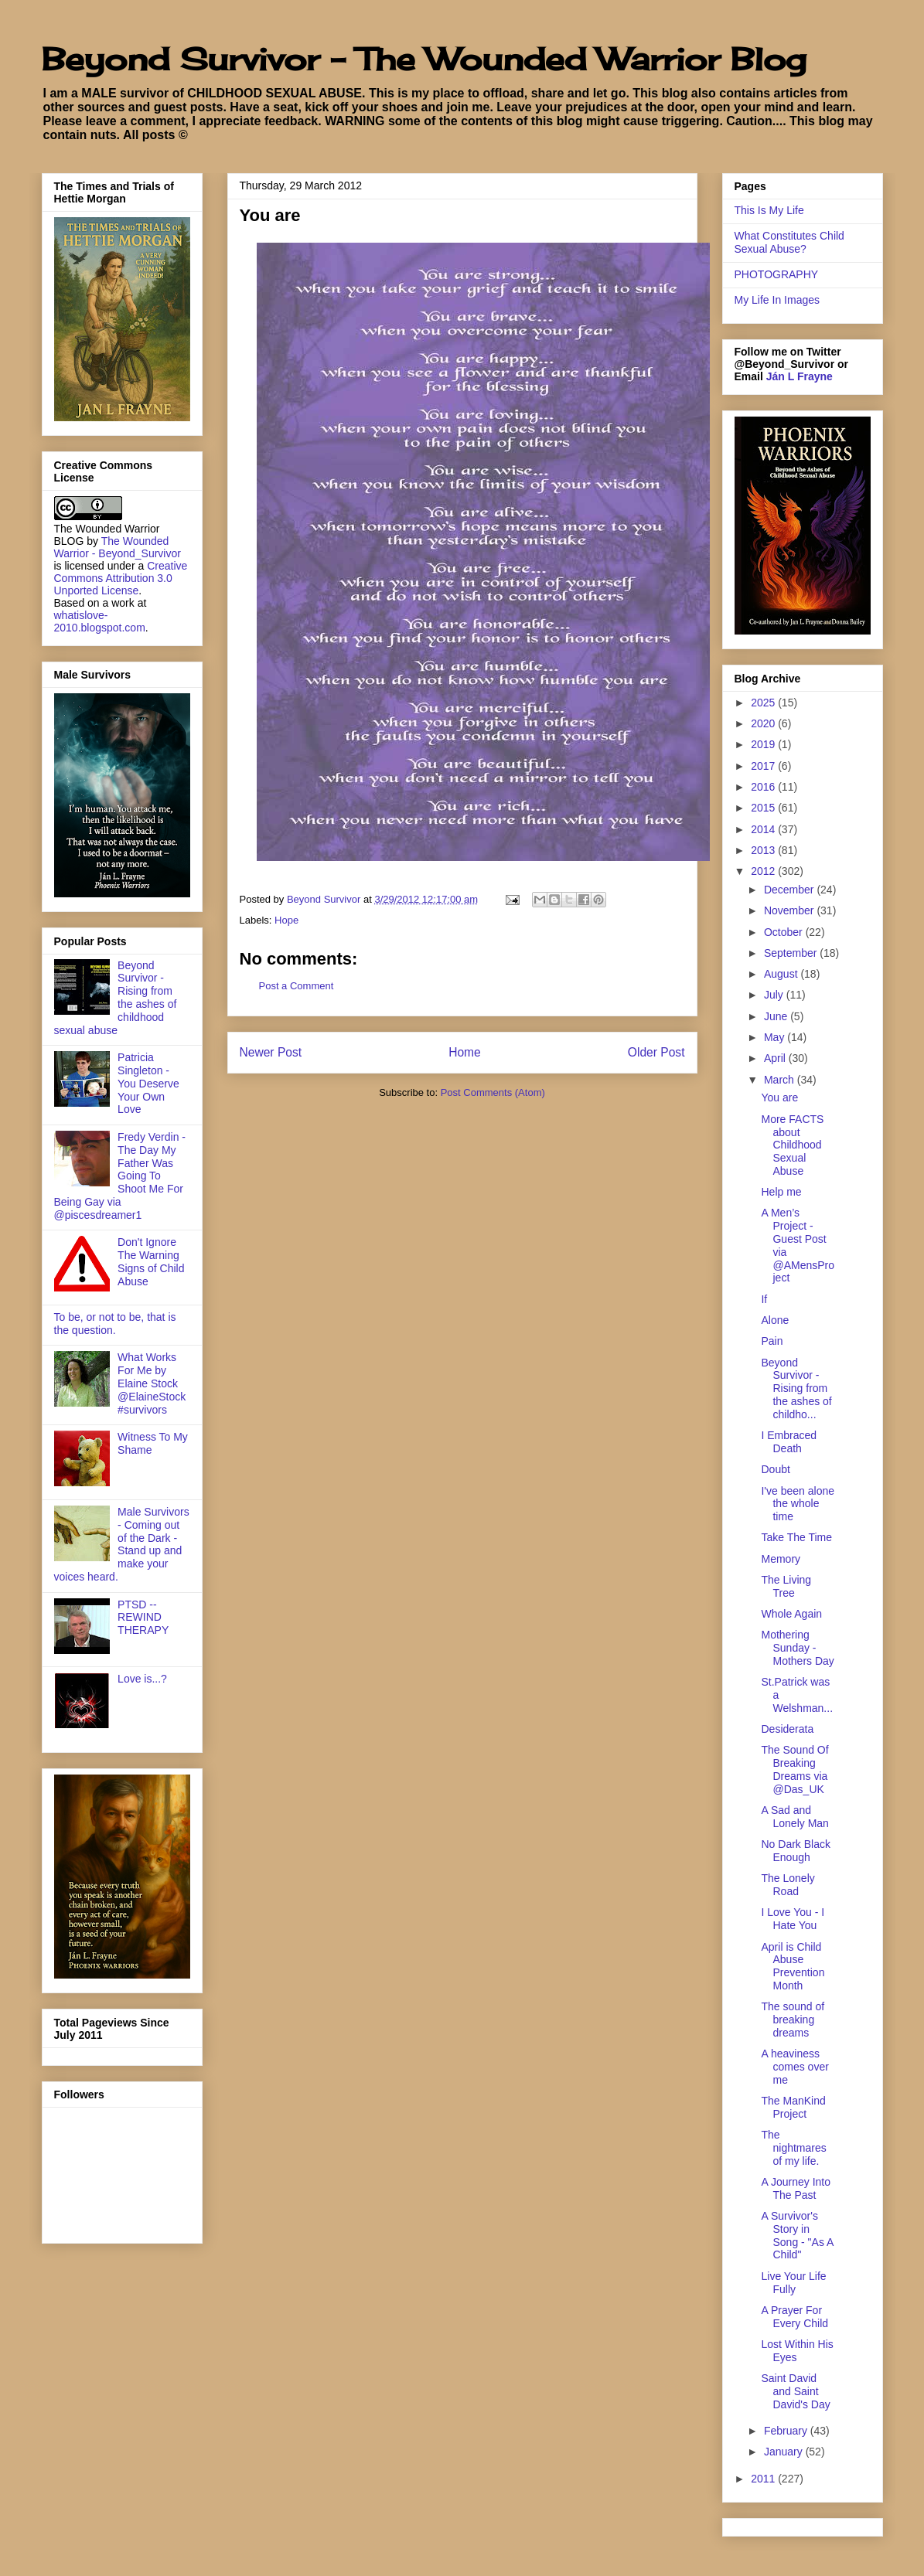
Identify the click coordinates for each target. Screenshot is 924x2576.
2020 (764, 723)
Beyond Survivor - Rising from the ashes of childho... (796, 1388)
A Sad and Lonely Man (794, 1816)
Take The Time (796, 1537)
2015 (764, 807)
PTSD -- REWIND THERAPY (143, 1617)
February (787, 2431)
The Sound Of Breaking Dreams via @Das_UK (794, 1769)
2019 (764, 744)
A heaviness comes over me (794, 2066)
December (790, 889)
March (780, 1080)
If (764, 1299)
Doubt (775, 1469)
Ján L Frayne (799, 376)
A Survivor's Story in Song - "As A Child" (797, 2235)
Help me (781, 1192)
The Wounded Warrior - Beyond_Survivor (117, 547)
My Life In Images (777, 300)
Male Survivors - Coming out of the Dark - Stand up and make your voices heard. (121, 1544)
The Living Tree (786, 1586)
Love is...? (142, 1679)
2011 (764, 2478)
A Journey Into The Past (795, 2188)
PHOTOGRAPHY (777, 274)
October (785, 932)
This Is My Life (769, 210)
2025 (764, 702)
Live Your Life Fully (793, 2282)
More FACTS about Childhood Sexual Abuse (792, 1145)
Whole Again (791, 1614)
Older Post (656, 1052)
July (775, 995)
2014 (764, 829)
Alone (775, 1320)
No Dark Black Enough (795, 1850)
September (792, 953)
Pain (772, 1341)
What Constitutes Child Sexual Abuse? (789, 242)
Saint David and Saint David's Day (795, 2391)
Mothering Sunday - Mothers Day (797, 1647)
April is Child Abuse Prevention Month (792, 1966)
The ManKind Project (793, 2107)
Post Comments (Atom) (493, 1092)
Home (464, 1052)
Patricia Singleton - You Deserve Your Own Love (148, 1083)
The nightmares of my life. (793, 2148)
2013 (764, 850)
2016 (764, 787)
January (785, 2451)
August (782, 974)
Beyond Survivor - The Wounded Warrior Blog (424, 59)
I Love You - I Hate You (792, 1918)
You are (779, 1097)
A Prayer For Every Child (794, 2316)
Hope (286, 920)
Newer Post (271, 1052)
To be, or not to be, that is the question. (115, 1323)
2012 (764, 871)
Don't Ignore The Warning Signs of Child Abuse (151, 1261)
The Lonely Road (787, 1884)
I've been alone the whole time (797, 1504)
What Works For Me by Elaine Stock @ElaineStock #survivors (152, 1383)
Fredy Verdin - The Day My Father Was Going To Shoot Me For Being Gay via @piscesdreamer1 (120, 1176)
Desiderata (787, 1729)
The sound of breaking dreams (792, 2019)
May (775, 1037)
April (776, 1058)
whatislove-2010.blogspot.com (99, 621)
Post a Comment (296, 986)
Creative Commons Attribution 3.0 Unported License (121, 578)
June (777, 1016)
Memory (780, 1559)
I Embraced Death (789, 1442)
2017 (764, 766)
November (790, 910)
